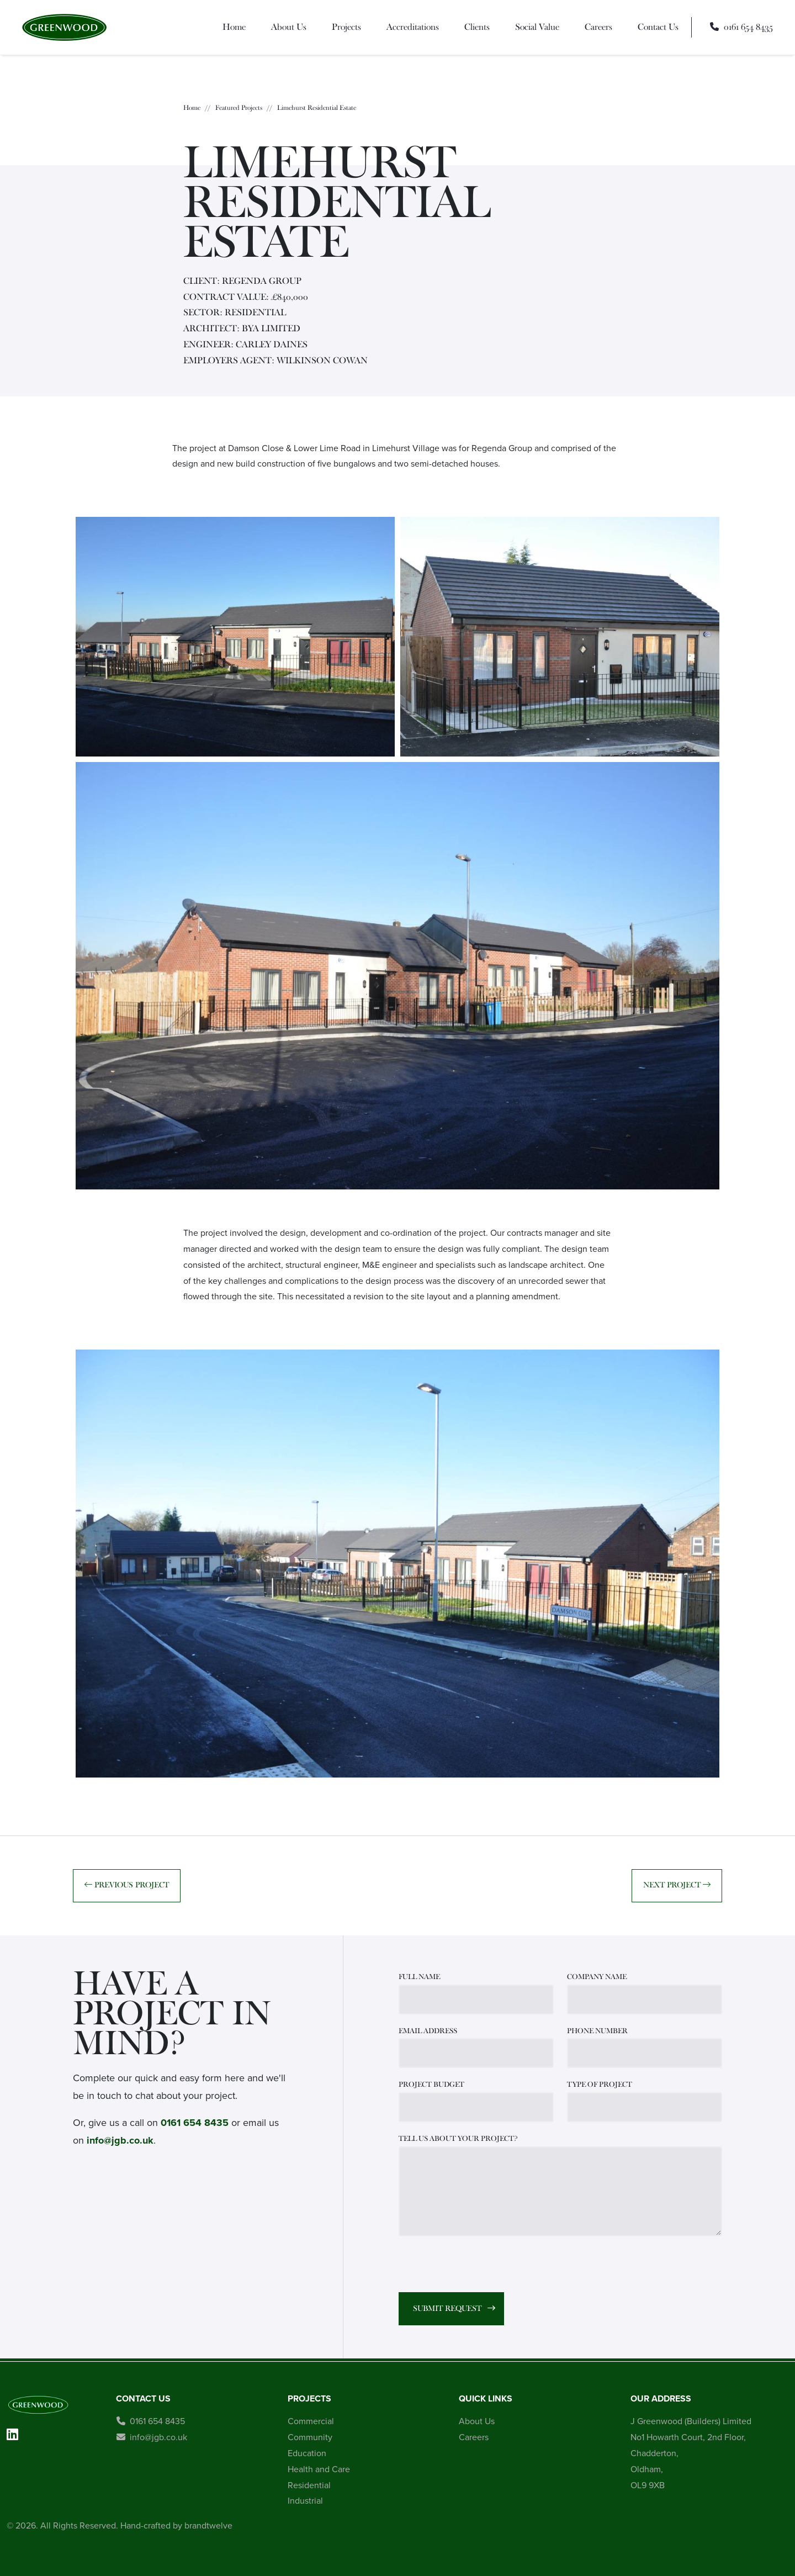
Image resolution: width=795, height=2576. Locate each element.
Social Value (537, 27)
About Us (288, 27)
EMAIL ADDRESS (428, 2031)
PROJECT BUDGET (431, 2084)
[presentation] (482, 2266)
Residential (309, 2485)
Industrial (305, 2500)
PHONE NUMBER (597, 2031)
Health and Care (319, 2469)
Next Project (677, 1885)
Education (307, 2453)
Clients (477, 27)
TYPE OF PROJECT (599, 2084)
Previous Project (126, 1885)
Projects (346, 27)
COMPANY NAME (597, 1976)
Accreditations (412, 27)
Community (310, 2437)
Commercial (311, 2421)
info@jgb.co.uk (120, 2140)
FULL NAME (419, 1976)
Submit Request (447, 2308)
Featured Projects (238, 108)
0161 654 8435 (195, 2122)
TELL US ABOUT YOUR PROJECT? (458, 2138)
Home (234, 27)
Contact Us (658, 27)
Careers (598, 27)
